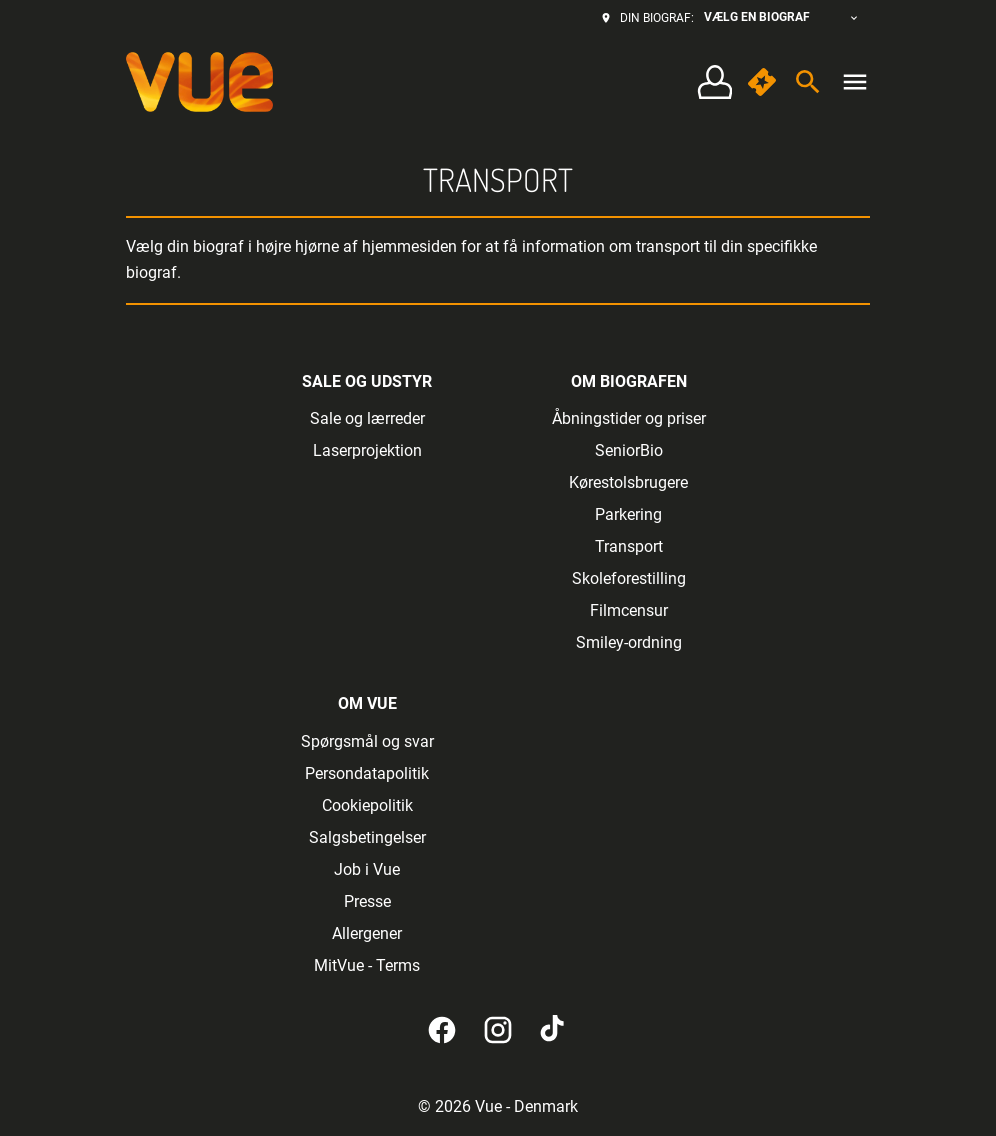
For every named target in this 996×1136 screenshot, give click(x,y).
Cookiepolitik (367, 805)
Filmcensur (629, 610)
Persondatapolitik (367, 773)
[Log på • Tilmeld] (714, 82)
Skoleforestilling (629, 578)
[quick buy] (762, 82)
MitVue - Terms (367, 965)
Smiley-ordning (629, 642)
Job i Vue (367, 869)
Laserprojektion (367, 450)
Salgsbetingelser (367, 837)
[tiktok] (554, 1030)
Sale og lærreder (367, 418)
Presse (367, 901)
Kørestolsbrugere (628, 482)
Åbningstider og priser (629, 418)
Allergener (367, 933)
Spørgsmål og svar (367, 741)
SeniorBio (629, 450)
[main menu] (855, 82)
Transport (629, 546)
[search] (808, 82)
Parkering (628, 514)
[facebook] (442, 1030)
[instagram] (498, 1030)
